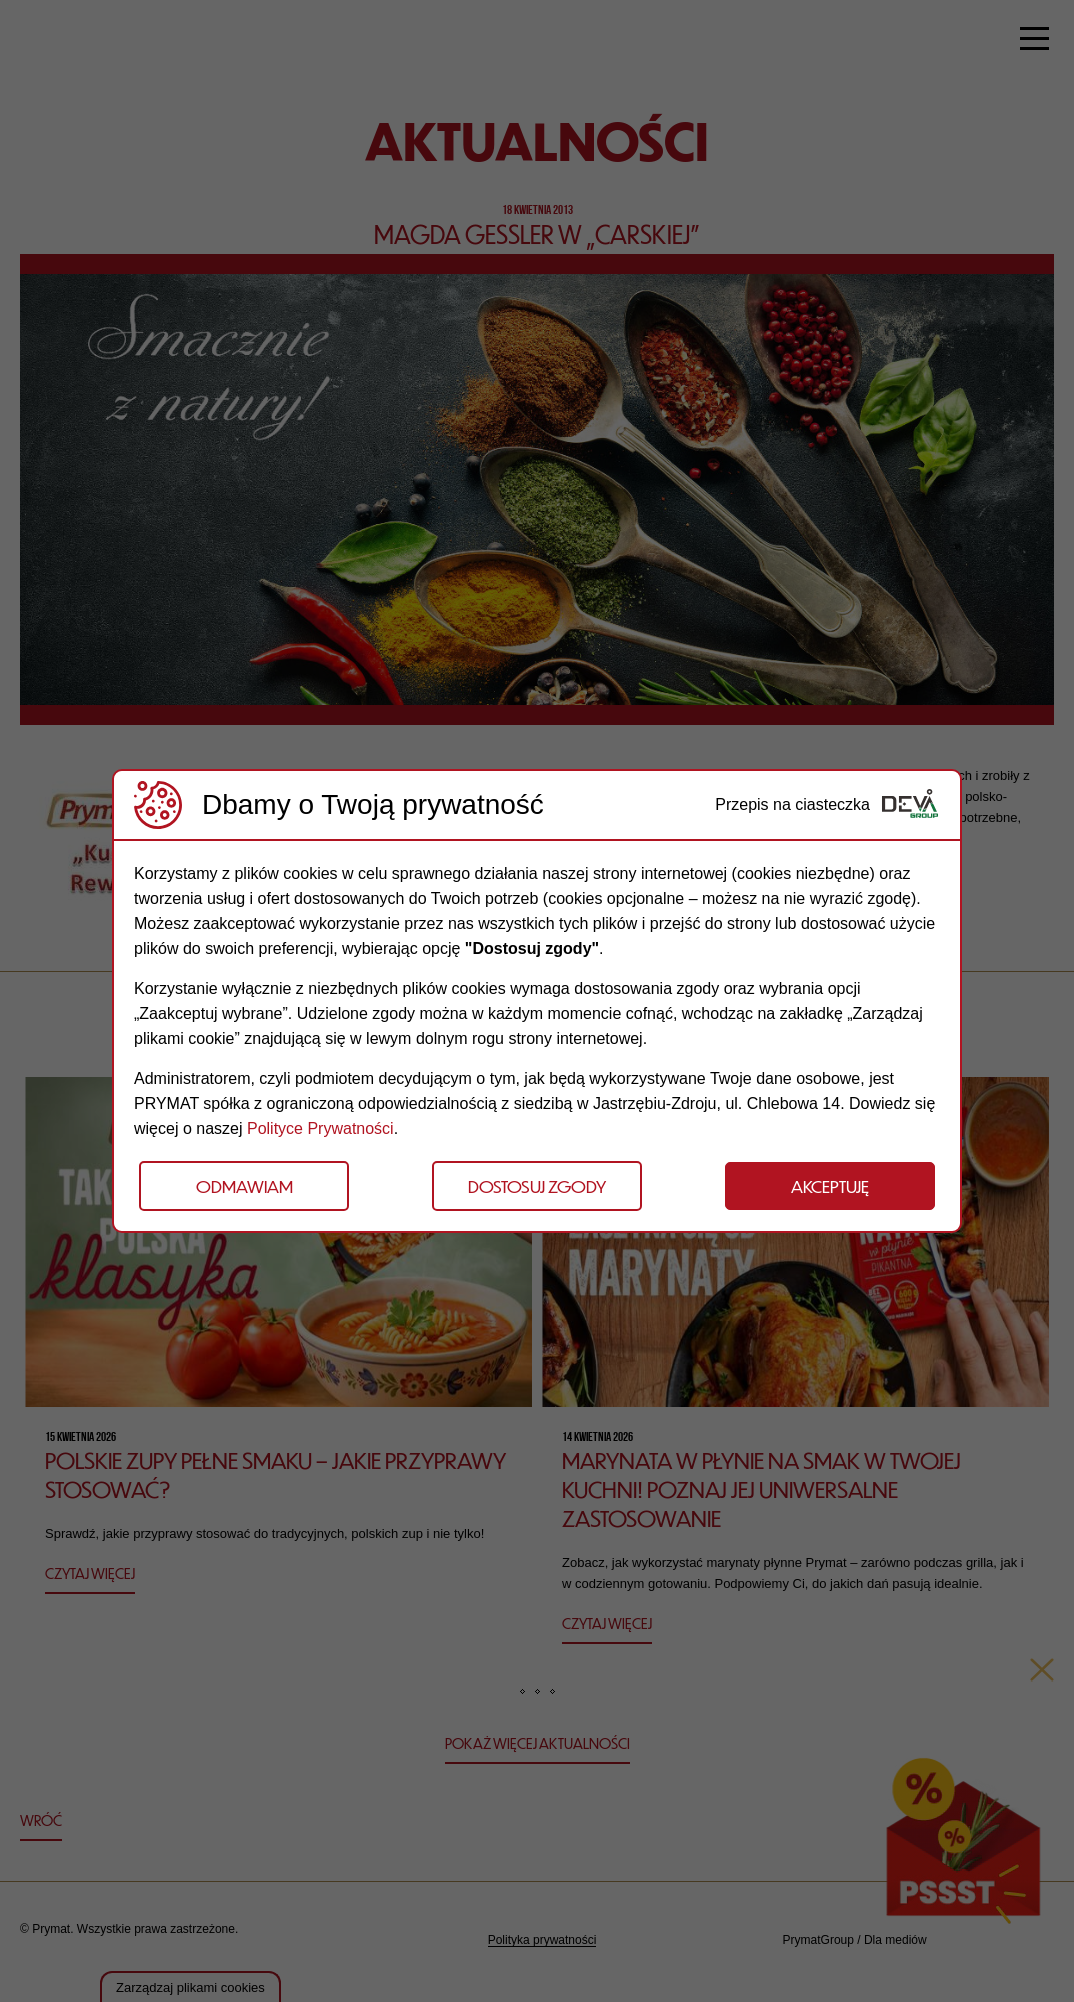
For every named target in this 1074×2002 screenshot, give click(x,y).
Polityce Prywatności (320, 1128)
